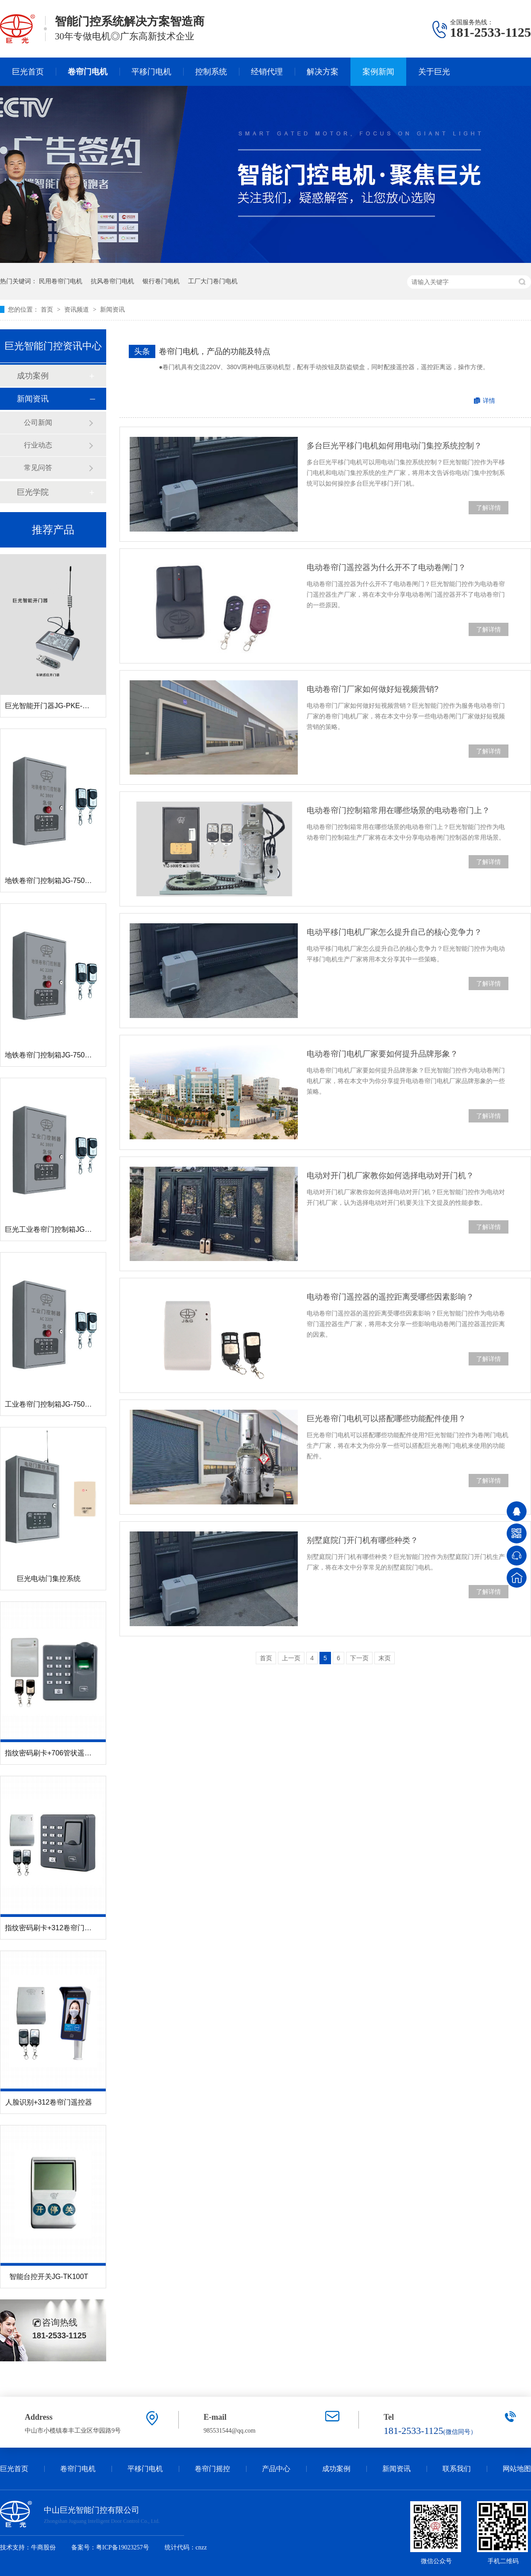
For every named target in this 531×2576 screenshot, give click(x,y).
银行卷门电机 (161, 281)
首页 (48, 309)
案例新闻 (378, 71)
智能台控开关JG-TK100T (48, 2276)
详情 (489, 400)
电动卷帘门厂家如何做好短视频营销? (373, 689)
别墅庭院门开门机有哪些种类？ (362, 1540)
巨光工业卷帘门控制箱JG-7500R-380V (66, 1229)
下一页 (359, 1658)
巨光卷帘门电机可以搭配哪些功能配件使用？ (386, 1418)
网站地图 (517, 2468)
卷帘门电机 (88, 71)
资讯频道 (77, 309)
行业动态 (38, 445)
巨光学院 (33, 492)
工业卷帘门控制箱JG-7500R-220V (59, 1404)
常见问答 (38, 467)
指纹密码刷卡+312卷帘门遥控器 (55, 1928)
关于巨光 (434, 71)
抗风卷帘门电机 (112, 281)
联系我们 (456, 2468)
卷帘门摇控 (212, 2468)
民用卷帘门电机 (60, 281)
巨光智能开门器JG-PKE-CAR (51, 706)
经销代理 (267, 71)
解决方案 (323, 71)
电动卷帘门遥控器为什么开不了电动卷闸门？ (386, 567)
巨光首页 (28, 71)
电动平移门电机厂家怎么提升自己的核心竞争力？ (394, 932)
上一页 (291, 1658)
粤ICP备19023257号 (122, 2547)
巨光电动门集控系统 (49, 1578)
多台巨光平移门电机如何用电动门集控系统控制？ (394, 445)
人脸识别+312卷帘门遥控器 (48, 2102)
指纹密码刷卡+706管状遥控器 (52, 1753)
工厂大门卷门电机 (213, 281)
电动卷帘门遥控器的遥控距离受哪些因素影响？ (390, 1296)
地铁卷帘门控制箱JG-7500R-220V (59, 1055)
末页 (384, 1658)
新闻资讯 (112, 309)
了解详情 (488, 507)
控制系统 (211, 71)
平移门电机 (151, 71)
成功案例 (33, 375)
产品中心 (276, 2468)
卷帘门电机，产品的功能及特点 (214, 351)
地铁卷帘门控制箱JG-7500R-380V (59, 880)
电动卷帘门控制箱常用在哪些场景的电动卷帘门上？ (398, 810)
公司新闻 (38, 422)
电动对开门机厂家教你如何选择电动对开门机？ (390, 1175)
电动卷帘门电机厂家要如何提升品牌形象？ (382, 1053)
